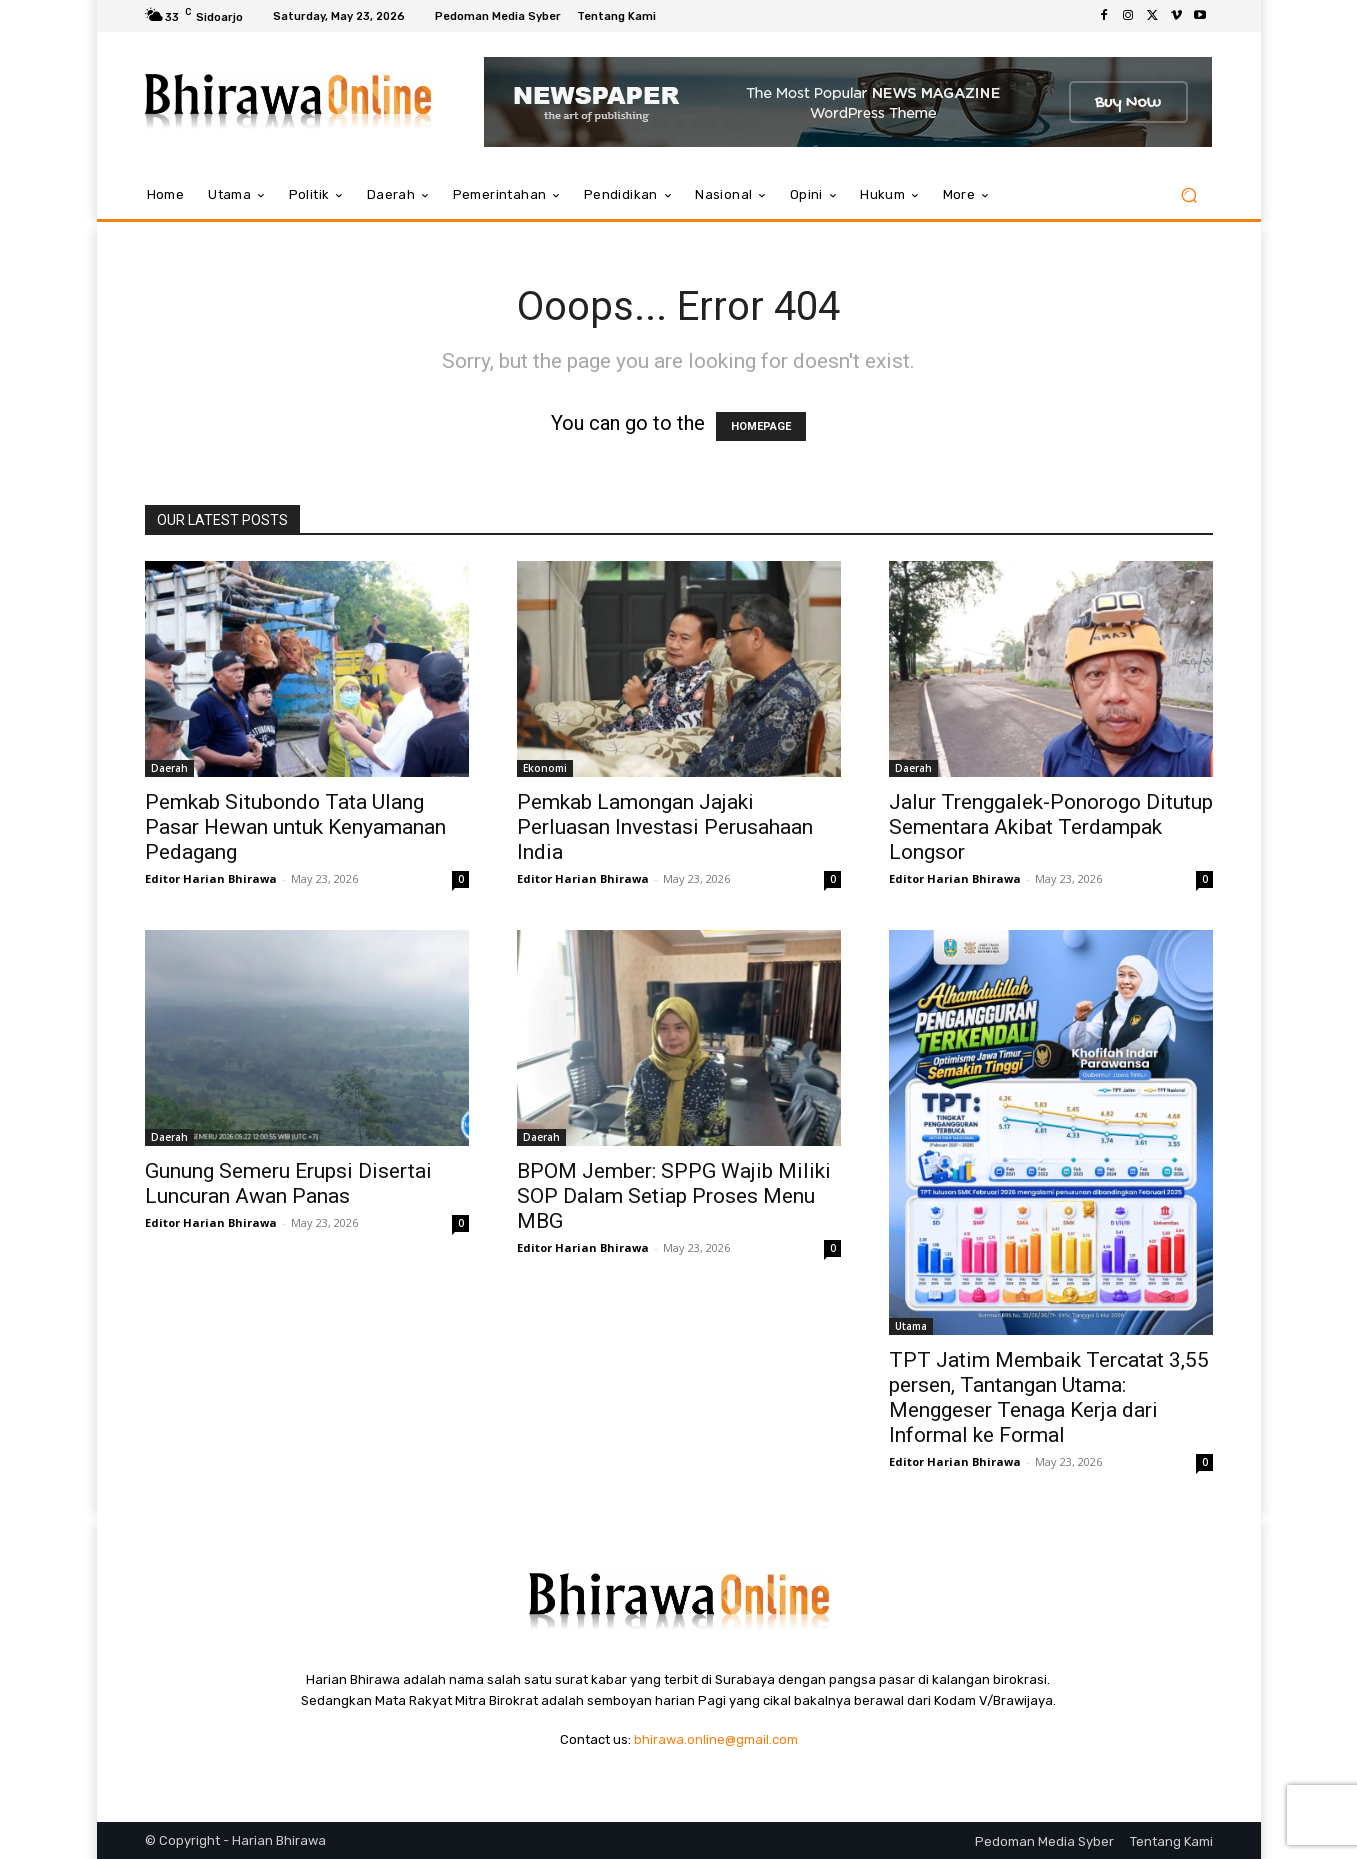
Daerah (169, 768)
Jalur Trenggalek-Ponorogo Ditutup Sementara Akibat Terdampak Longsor (1051, 827)
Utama (911, 1326)
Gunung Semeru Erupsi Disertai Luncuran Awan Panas (288, 1183)
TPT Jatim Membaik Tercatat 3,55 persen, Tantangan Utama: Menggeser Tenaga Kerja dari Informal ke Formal (1049, 1397)
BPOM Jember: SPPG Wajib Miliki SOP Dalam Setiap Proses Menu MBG (674, 1196)
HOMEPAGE (761, 426)
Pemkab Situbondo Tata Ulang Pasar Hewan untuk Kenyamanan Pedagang (295, 827)
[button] (1189, 195)
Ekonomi (545, 768)
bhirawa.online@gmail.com (716, 1739)
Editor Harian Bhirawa (211, 878)
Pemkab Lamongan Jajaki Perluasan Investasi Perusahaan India (665, 827)
